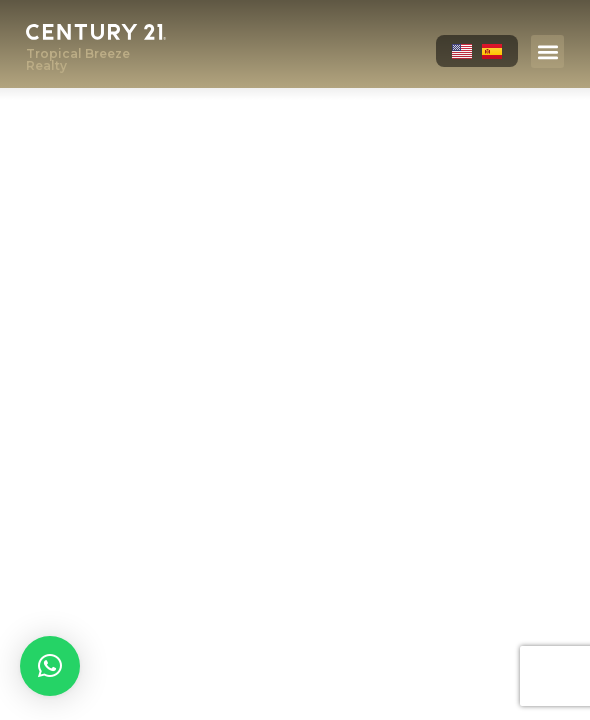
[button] (547, 51)
